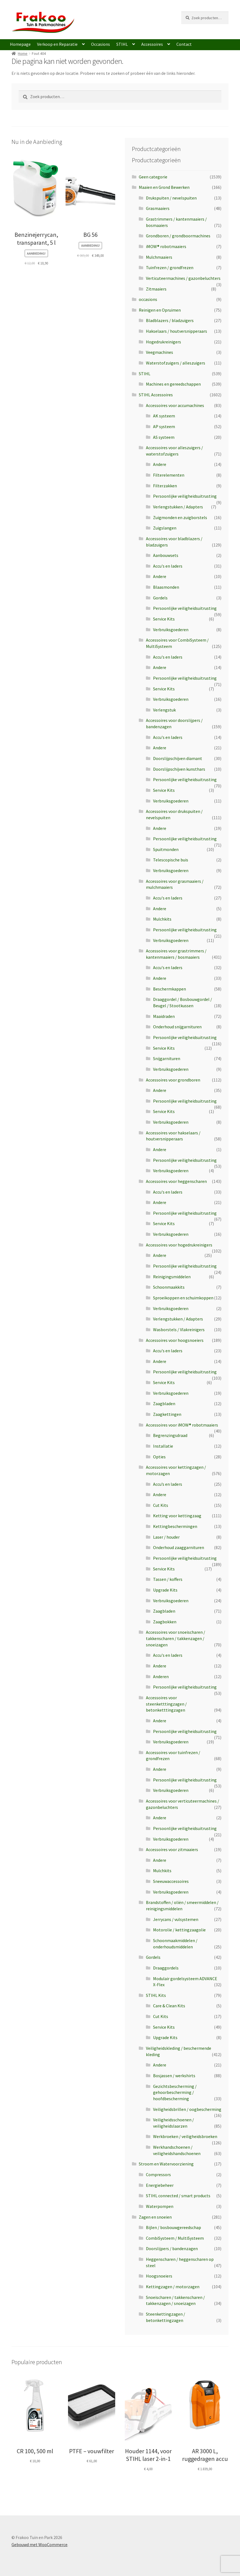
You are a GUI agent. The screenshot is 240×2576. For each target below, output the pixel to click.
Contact (184, 44)
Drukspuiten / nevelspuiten (171, 198)
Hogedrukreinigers (163, 342)
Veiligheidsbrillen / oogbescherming (187, 2109)
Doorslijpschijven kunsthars (179, 769)
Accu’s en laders (167, 1484)
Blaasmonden (166, 587)
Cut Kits (160, 1505)
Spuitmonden (166, 849)
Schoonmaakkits (169, 1287)
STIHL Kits (156, 1995)
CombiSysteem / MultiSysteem (175, 2238)
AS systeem (163, 437)
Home (22, 53)
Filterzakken (165, 485)
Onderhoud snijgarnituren (177, 1026)
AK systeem (164, 416)
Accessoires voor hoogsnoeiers (175, 1340)
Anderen (161, 1676)
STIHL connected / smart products (178, 2195)
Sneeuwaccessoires (171, 1881)
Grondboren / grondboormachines (178, 235)
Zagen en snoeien (155, 2217)
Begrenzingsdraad (170, 1435)
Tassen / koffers (167, 1579)
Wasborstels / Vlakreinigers (179, 1329)
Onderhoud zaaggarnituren (178, 1547)
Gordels (160, 597)
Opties (159, 1456)
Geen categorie (153, 177)
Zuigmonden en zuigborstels (180, 517)
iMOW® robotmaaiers (166, 246)
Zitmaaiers (156, 289)
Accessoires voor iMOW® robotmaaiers (182, 1425)
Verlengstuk (164, 710)
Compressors (158, 2174)
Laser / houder (166, 1537)
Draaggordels (166, 1968)
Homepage (20, 44)
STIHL (122, 44)
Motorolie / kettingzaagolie (179, 1929)
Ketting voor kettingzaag (177, 1515)
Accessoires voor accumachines (175, 405)
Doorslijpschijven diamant (177, 758)
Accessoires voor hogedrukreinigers (179, 1245)
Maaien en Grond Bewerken (164, 187)
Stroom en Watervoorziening (166, 2164)
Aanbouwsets (165, 555)
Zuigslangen (164, 528)
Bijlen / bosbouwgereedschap (173, 2227)
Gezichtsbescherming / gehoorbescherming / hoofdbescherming (175, 2092)
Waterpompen (159, 2206)
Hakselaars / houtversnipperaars (176, 331)
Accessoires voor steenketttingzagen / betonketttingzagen (166, 1704)
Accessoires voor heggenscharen (176, 1181)
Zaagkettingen (167, 1414)
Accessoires (152, 44)
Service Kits (164, 619)
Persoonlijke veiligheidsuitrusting (185, 496)
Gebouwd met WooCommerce (39, 2544)
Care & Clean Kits (169, 2005)
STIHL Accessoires (156, 394)
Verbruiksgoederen (170, 629)
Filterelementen (168, 475)
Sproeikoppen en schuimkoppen (183, 1297)
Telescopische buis (170, 860)
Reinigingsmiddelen (172, 1276)
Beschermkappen (169, 989)
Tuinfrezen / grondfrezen (169, 267)
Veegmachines (159, 352)
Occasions (100, 44)
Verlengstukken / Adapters (178, 506)
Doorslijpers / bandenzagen (172, 2248)
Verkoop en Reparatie (57, 44)
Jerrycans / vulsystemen (175, 1919)
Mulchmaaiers (159, 257)
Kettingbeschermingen (175, 1526)
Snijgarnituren (166, 1058)
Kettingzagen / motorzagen (172, 2286)
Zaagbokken (164, 1621)
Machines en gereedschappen (173, 384)
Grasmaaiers (158, 208)
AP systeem (164, 426)
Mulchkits (162, 919)
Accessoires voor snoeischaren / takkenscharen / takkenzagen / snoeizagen (175, 1638)
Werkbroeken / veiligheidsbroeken (185, 2136)
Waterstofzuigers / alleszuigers (175, 363)
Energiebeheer (160, 2185)
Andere (159, 464)
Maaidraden (164, 1016)
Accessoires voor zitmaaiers (172, 1849)
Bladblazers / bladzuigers (170, 320)
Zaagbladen (164, 1403)
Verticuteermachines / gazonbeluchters (183, 278)
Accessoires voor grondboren (173, 1080)
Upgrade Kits (165, 1590)
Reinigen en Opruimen (160, 310)
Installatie (163, 1446)
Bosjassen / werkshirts (174, 2075)
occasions (148, 299)
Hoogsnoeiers (159, 2276)
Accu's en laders (167, 566)
